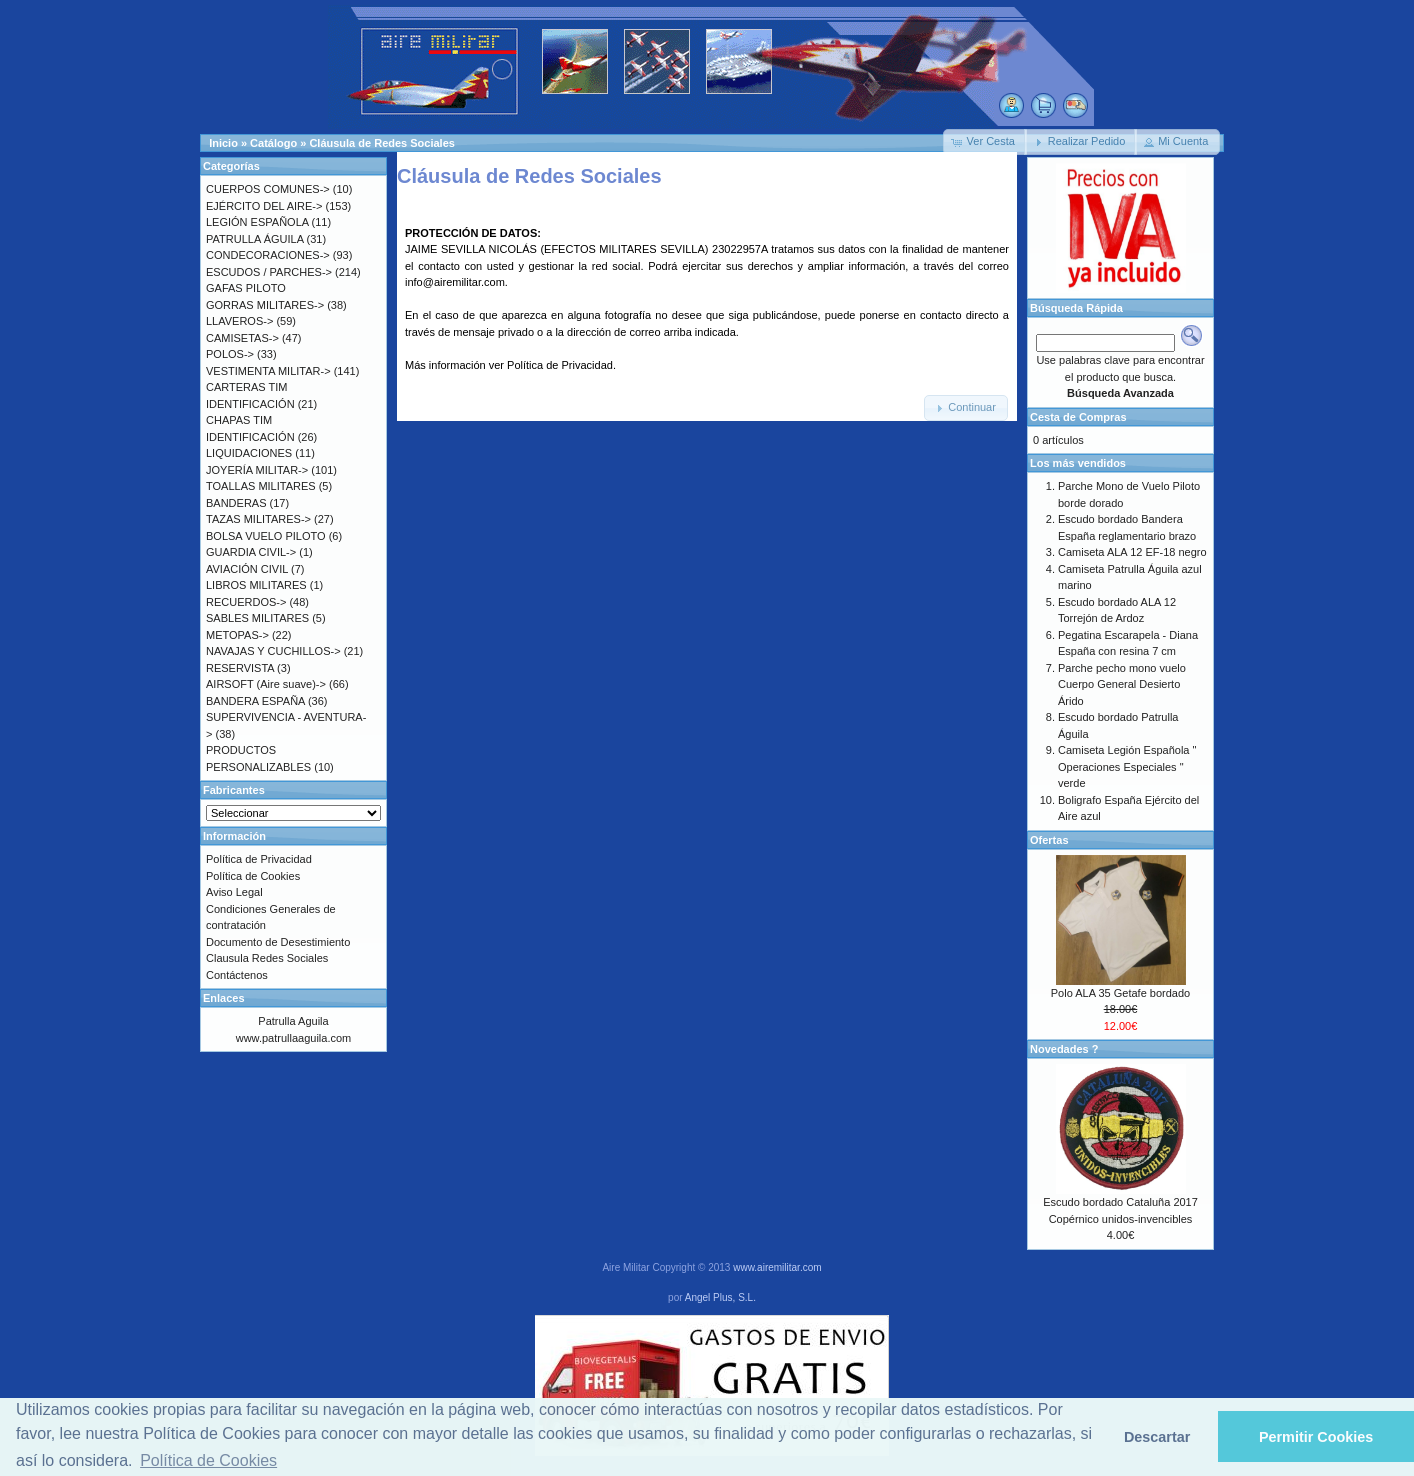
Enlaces (224, 998)
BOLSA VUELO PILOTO (266, 536)
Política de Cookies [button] (208, 1460)
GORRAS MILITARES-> (265, 305)
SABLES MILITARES (257, 618)
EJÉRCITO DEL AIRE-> (264, 206)
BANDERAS (236, 503)
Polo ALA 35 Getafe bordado (1120, 993)
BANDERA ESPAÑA (255, 701)
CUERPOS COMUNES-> (268, 189)
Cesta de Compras (1078, 417)
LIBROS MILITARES (256, 585)
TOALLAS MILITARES (261, 486)
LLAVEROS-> (239, 321)
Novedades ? (1064, 1049)
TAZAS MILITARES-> (258, 519)
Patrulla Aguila (293, 1021)
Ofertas (1049, 840)
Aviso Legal (234, 892)
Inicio (223, 143)
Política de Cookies (253, 876)
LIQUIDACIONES (249, 453)
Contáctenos (237, 975)
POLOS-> (230, 354)
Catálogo (273, 143)
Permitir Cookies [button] (1316, 1437)
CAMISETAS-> (242, 338)
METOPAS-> (237, 635)
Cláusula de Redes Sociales (382, 143)
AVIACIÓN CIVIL (247, 569)
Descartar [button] (1157, 1437)
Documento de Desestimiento (278, 942)
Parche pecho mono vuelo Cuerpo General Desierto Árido (1122, 684)
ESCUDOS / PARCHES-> (269, 272)
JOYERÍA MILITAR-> (257, 470)
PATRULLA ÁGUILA (254, 239)
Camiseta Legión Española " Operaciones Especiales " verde (1127, 766)
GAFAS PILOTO (246, 288)
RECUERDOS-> (246, 602)
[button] (985, 142)
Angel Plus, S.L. (720, 1297)
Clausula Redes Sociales (267, 958)
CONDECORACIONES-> (268, 255)
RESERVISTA (240, 668)
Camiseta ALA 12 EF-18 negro (1132, 552)
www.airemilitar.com (777, 1267)
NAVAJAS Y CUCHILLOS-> (273, 651)
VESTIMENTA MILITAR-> (268, 371)
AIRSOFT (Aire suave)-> (266, 684)
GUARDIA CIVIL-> (251, 552)
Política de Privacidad (560, 365)
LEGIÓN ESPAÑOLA (257, 222)
